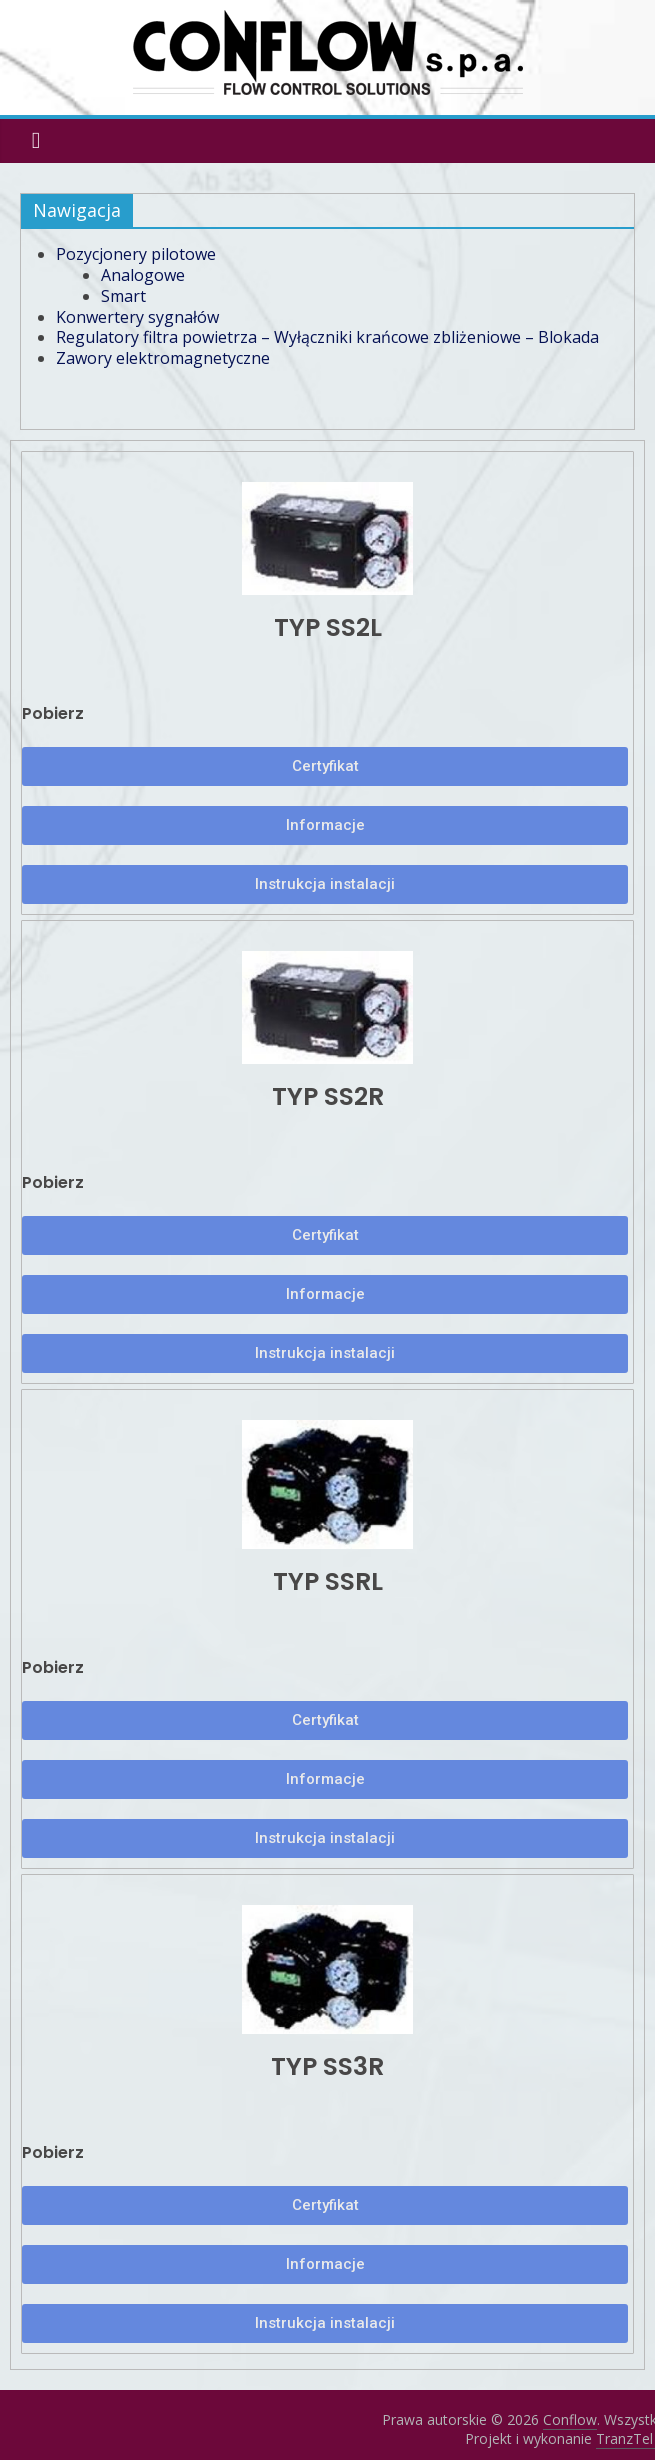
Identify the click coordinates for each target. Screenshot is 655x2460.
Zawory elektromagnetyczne (163, 358)
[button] (325, 766)
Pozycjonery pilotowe (136, 254)
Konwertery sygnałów (137, 317)
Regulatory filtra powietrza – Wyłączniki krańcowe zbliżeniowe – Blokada (327, 337)
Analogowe (143, 275)
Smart (123, 296)
